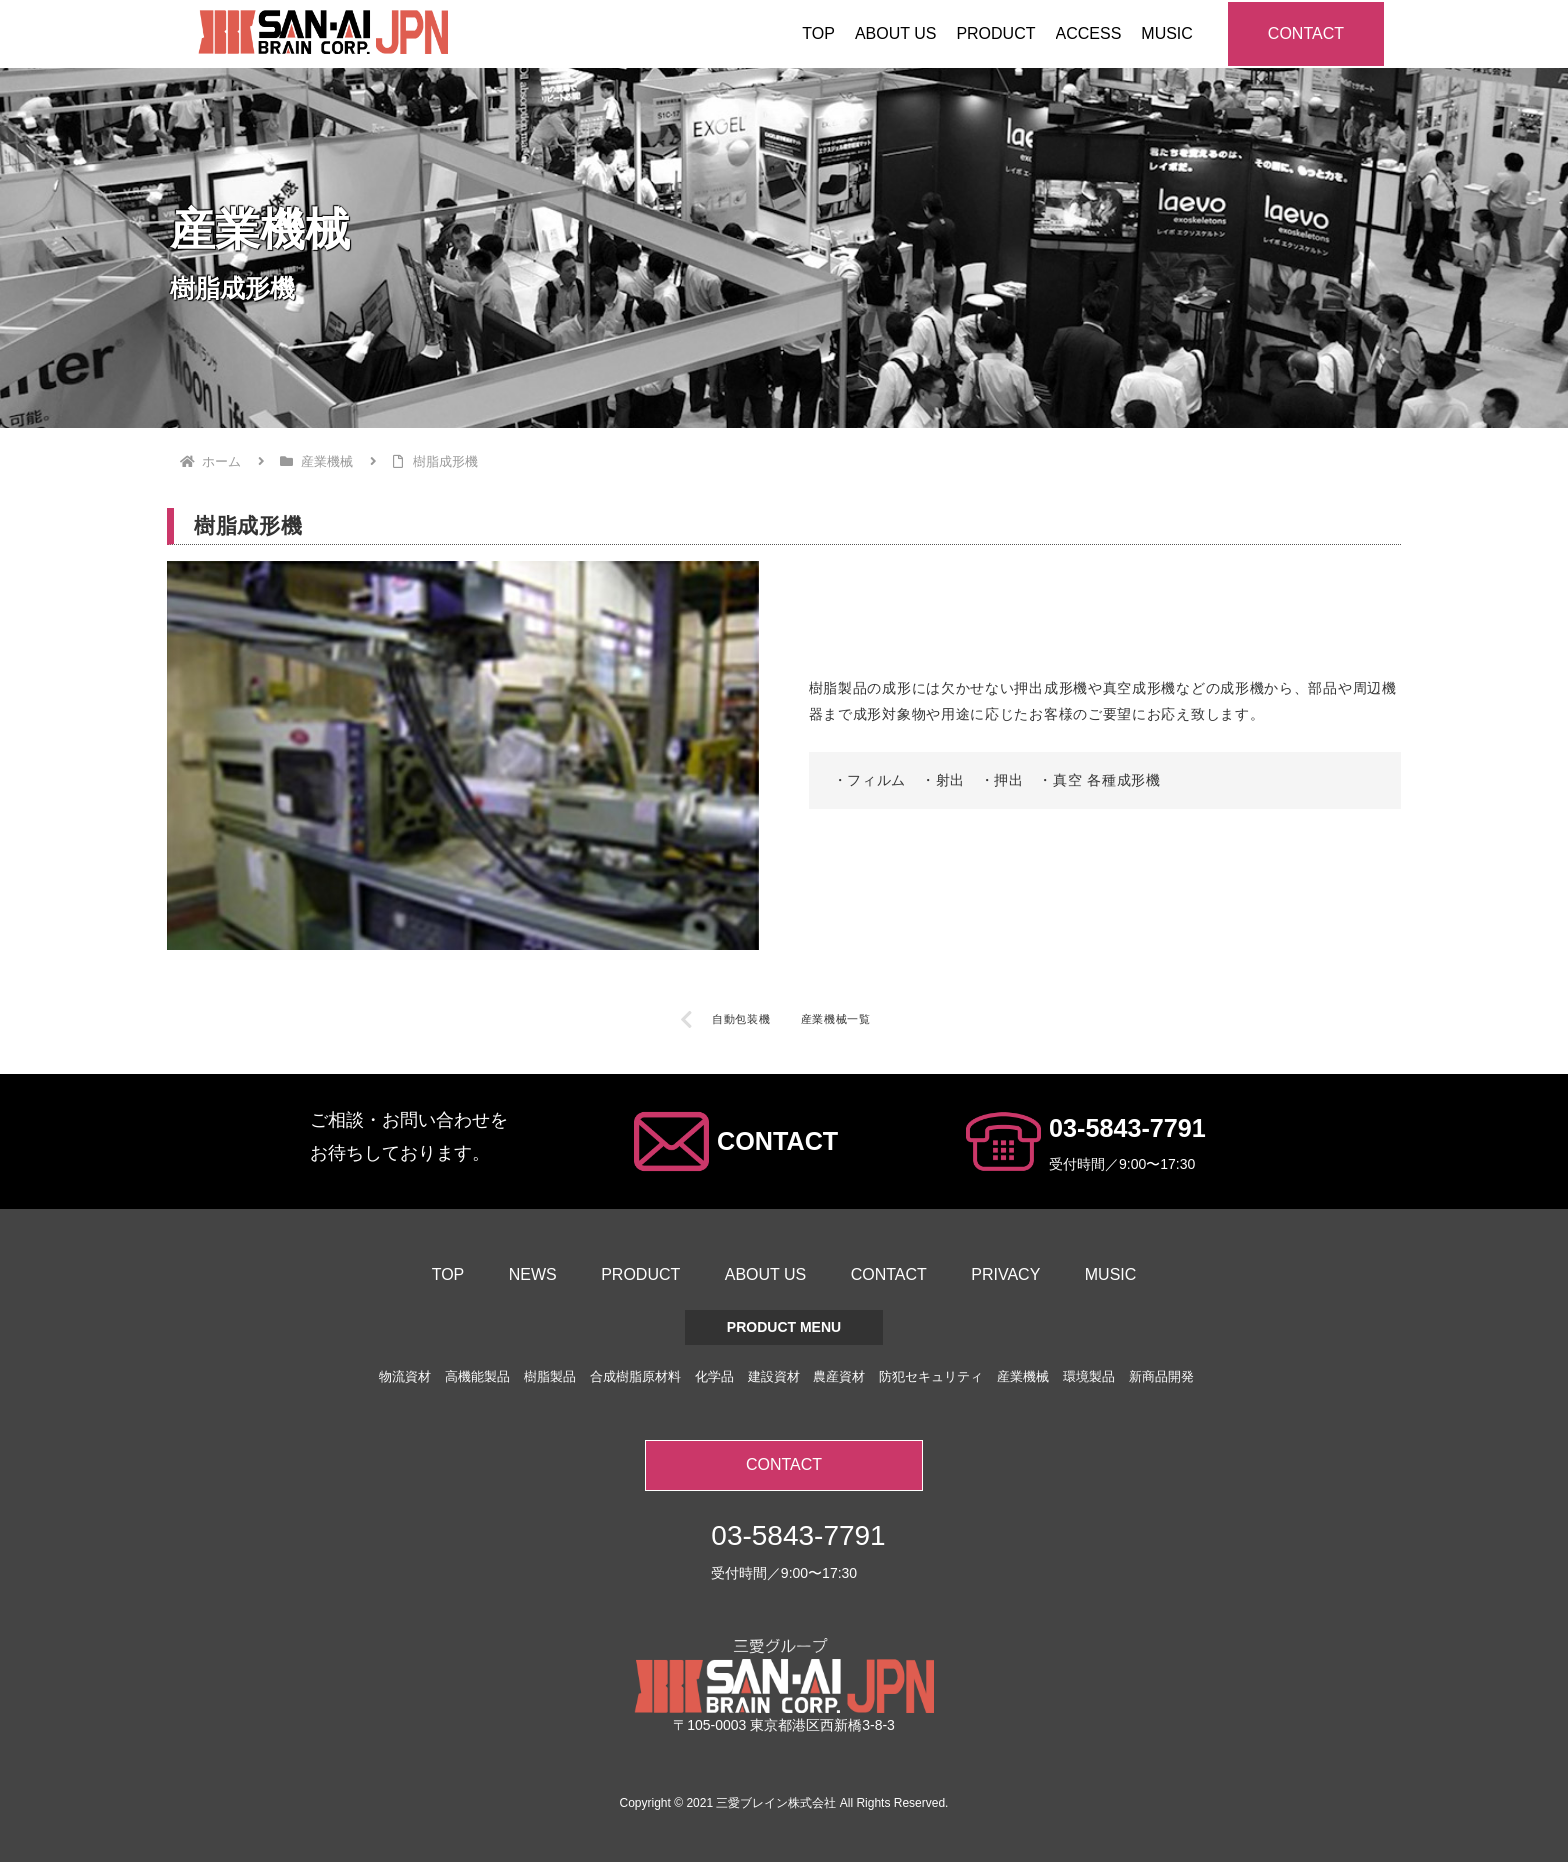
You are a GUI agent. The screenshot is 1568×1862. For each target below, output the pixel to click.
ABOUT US (766, 1274)
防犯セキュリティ (931, 1376)
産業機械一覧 (836, 1019)
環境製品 (1089, 1376)
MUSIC (1111, 1274)
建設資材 (774, 1376)
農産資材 (839, 1376)
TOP (448, 1274)
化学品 (714, 1376)
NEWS (533, 1274)
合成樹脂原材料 (635, 1376)
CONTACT (1306, 33)
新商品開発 (1161, 1376)
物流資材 (405, 1376)
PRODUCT (640, 1274)
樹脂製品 (550, 1376)
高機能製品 (477, 1376)
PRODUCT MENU (784, 1327)
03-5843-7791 (1127, 1128)
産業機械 (1023, 1376)
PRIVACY (1005, 1274)
